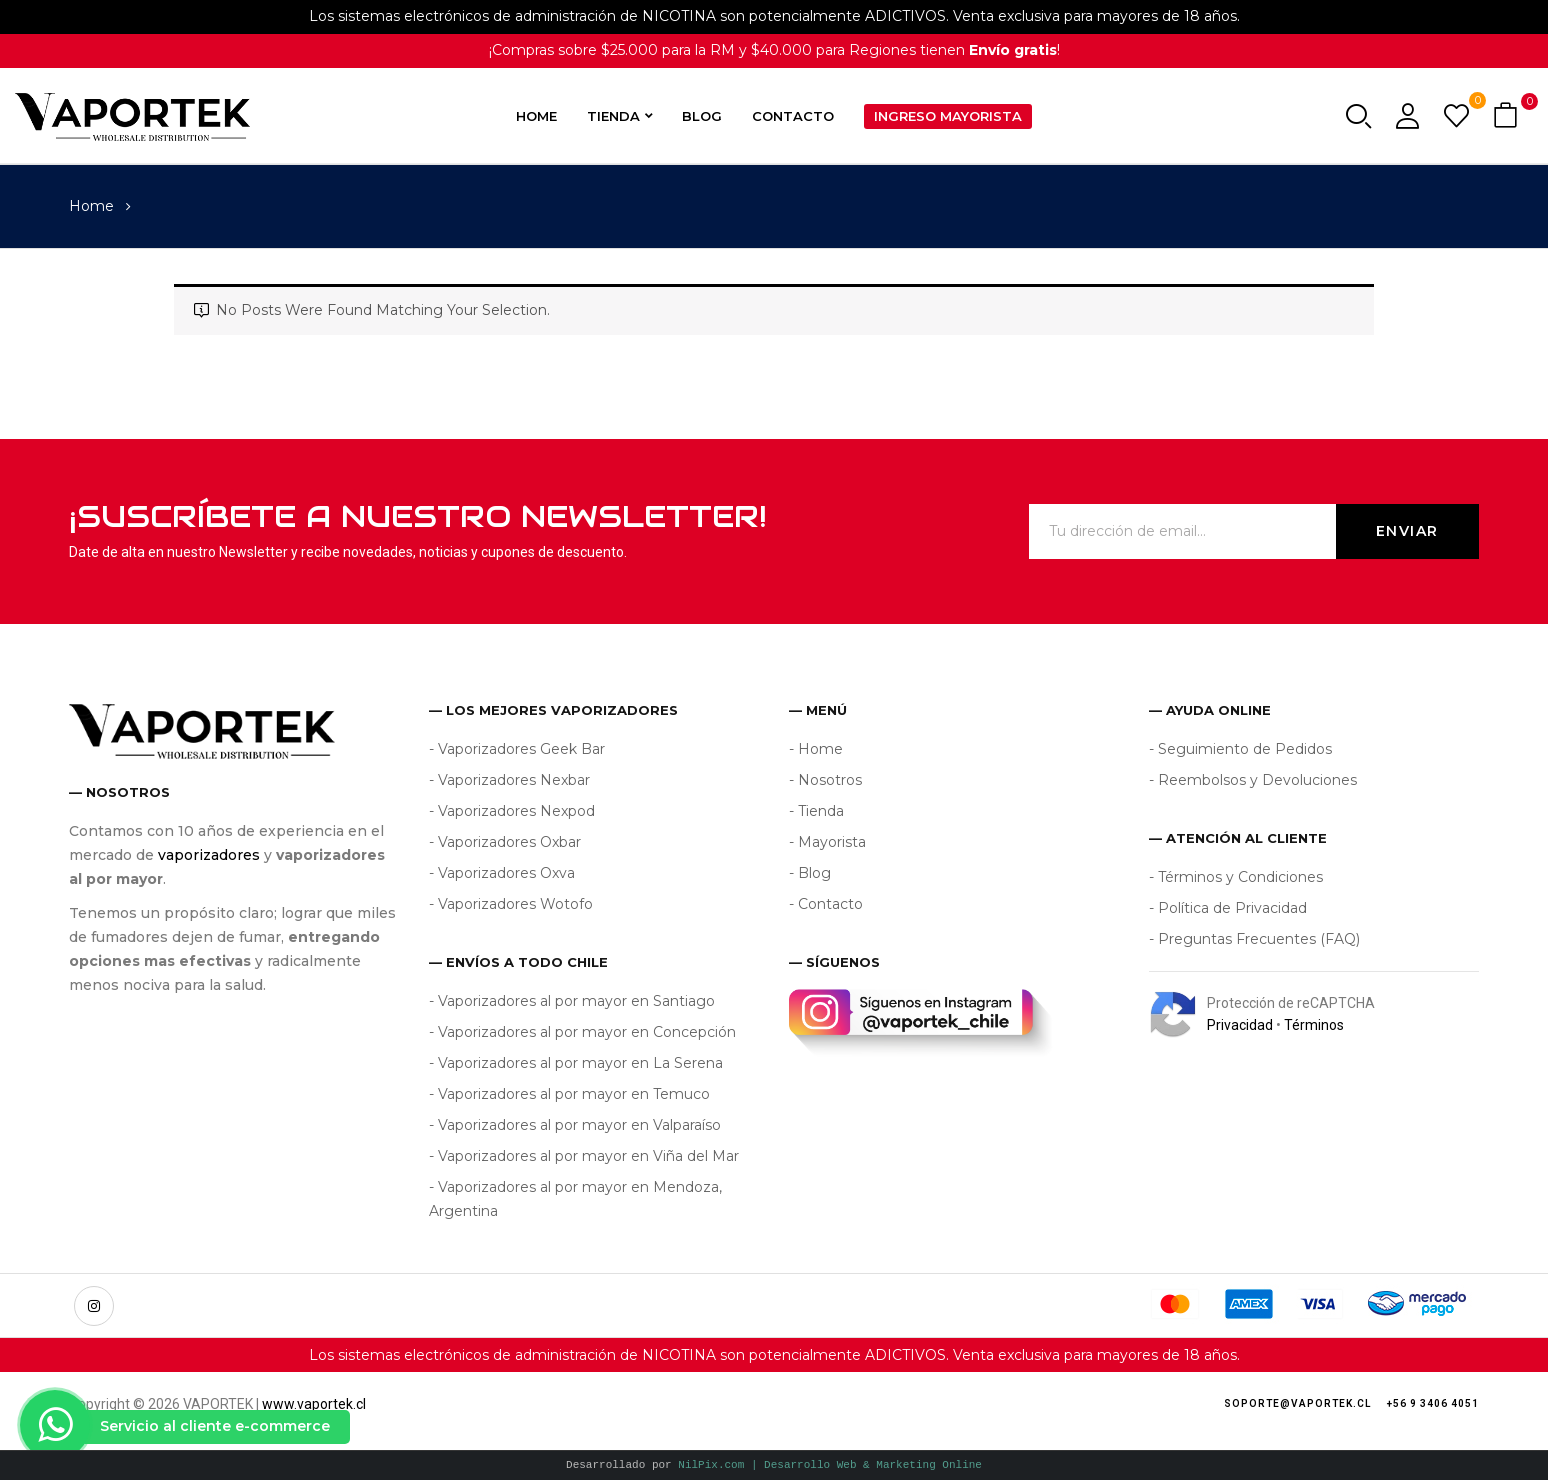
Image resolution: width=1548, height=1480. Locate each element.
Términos (1314, 1025)
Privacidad (1240, 1025)
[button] (1508, 116)
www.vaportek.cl (314, 1404)
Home (91, 206)
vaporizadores (209, 855)
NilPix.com (830, 1464)
